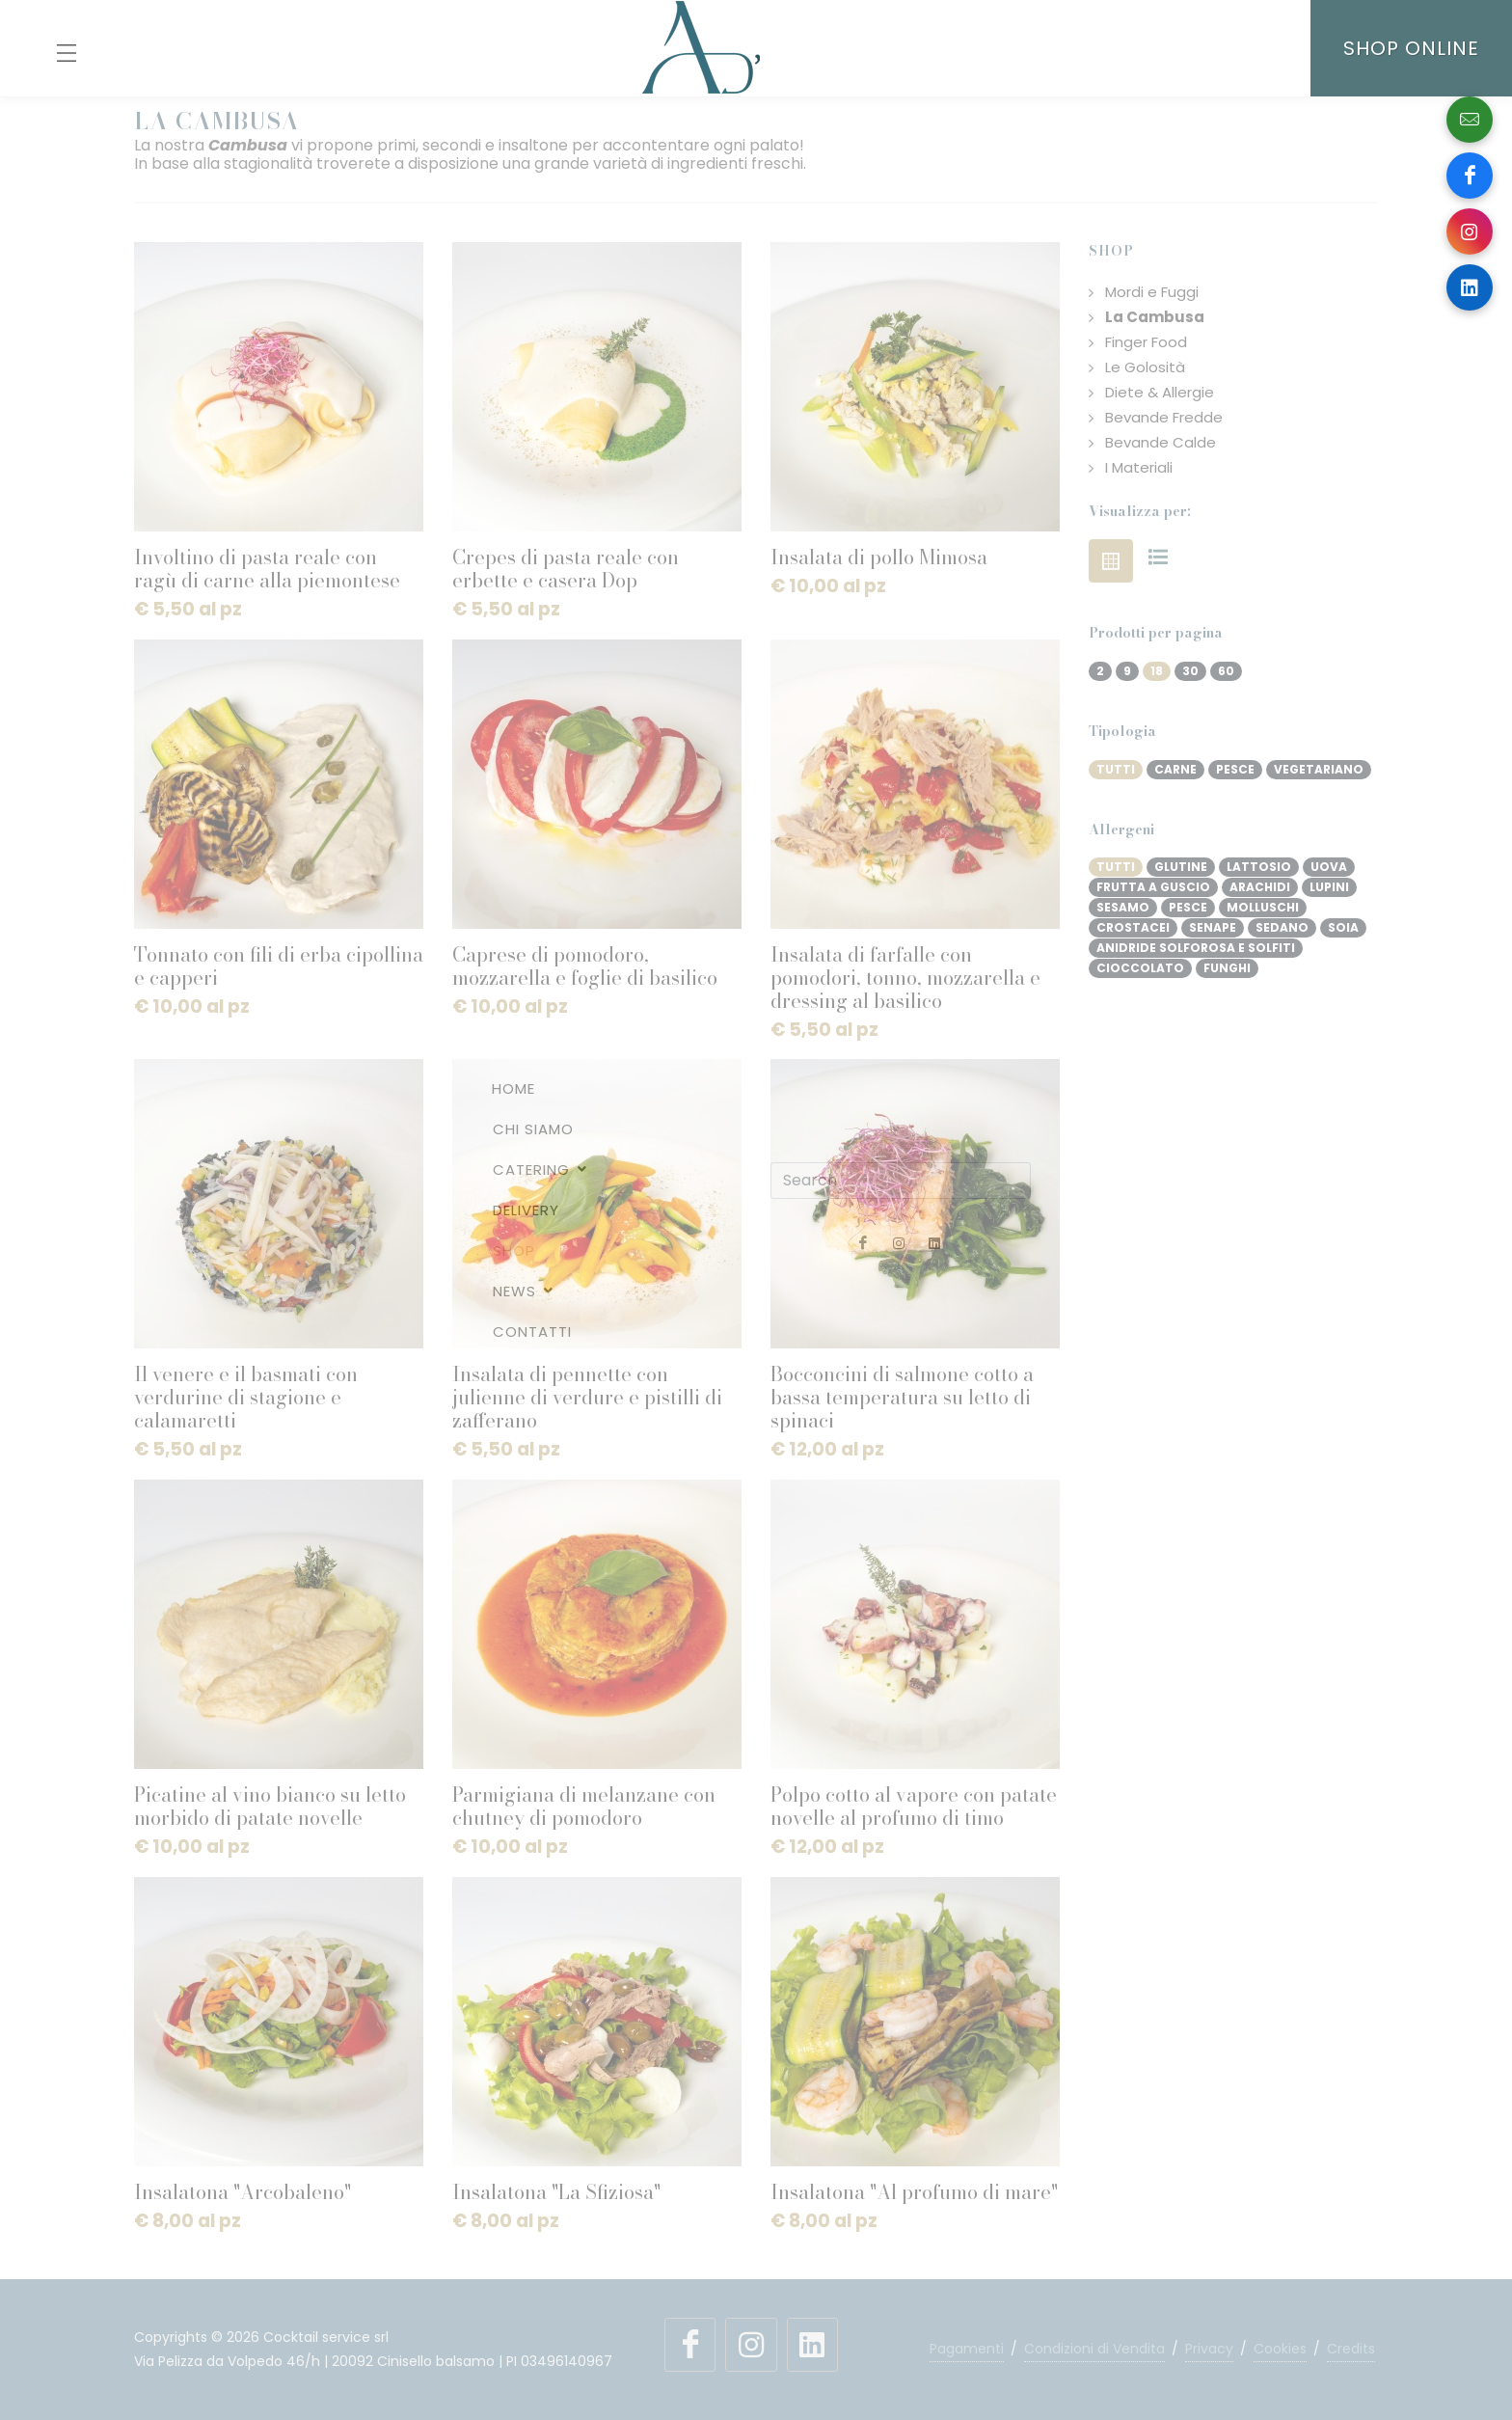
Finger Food (1146, 342)
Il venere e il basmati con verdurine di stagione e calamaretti (246, 1397)
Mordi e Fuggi (1152, 292)
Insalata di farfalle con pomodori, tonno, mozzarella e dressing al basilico (905, 977)
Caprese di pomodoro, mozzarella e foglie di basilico (584, 965)
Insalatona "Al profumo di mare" (914, 2192)
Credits (1351, 2348)
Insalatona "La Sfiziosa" (556, 2192)
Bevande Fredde (1164, 417)
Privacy (1209, 2348)
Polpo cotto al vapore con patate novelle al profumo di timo (913, 1806)
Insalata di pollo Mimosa (878, 557)
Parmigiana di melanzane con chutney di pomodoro (584, 1806)
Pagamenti (967, 2348)
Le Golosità (1145, 367)
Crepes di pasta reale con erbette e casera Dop (565, 568)
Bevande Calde (1160, 442)
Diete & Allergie (1159, 392)
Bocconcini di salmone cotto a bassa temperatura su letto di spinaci (902, 1397)
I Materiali (1139, 467)
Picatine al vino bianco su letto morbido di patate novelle (270, 1806)
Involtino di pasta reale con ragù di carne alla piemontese (267, 568)
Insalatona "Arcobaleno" (242, 2192)
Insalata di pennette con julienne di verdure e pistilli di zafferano (587, 1397)
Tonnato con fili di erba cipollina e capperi (278, 965)
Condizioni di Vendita (1094, 2348)
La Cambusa (1154, 317)
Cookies (1280, 2348)
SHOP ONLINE (1411, 48)
